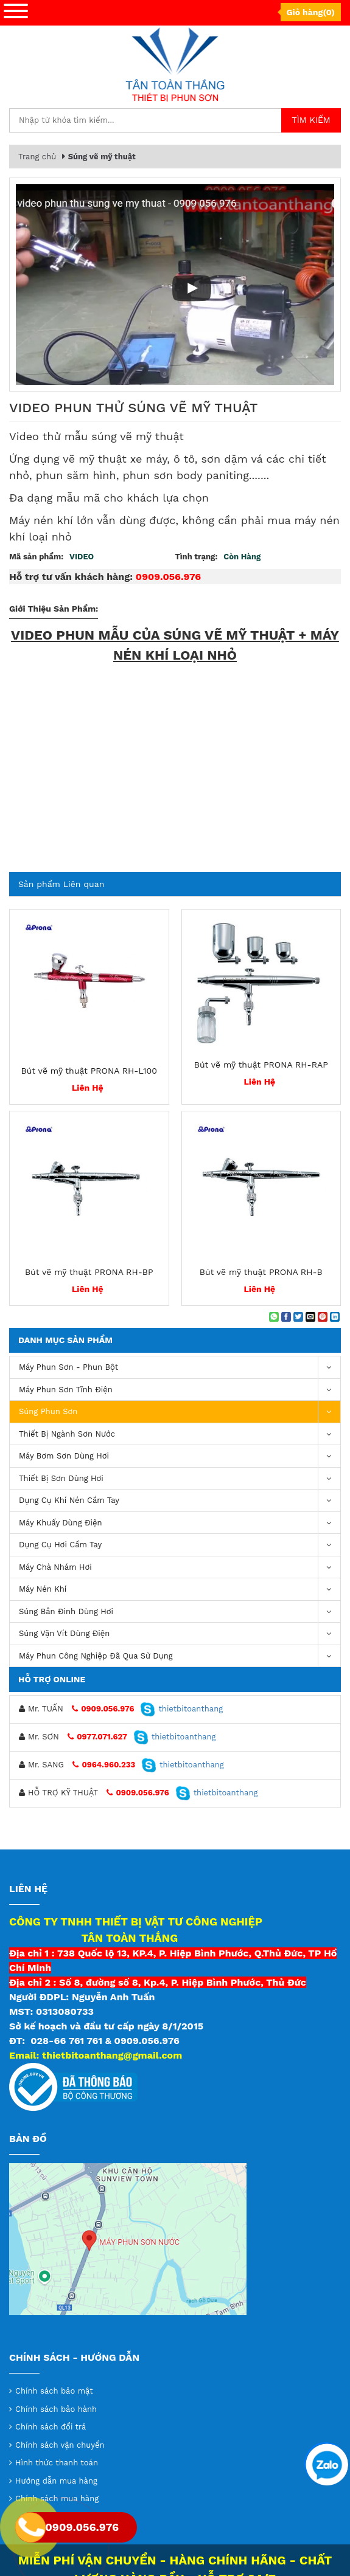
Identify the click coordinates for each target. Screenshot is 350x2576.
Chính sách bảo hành (56, 2409)
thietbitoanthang (181, 1708)
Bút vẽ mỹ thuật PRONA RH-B (261, 1272)
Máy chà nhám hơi (179, 1567)
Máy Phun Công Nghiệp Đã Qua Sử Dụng (179, 1656)
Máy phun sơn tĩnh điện (179, 1390)
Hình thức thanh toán (56, 2462)
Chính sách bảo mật (54, 2390)
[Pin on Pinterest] (323, 1317)
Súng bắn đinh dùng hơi (179, 1612)
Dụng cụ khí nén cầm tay (179, 1501)
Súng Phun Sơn (179, 1412)
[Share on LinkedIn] (335, 1317)
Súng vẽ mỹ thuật (102, 156)
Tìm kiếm (311, 120)
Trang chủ (37, 156)
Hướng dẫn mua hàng (56, 2480)
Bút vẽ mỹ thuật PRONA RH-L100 (89, 1071)
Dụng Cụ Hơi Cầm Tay (179, 1545)
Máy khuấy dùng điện (179, 1523)
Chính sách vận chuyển (60, 2445)
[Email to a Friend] (310, 1317)
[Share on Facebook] (286, 1317)
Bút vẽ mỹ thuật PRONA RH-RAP (261, 1064)
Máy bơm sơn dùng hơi (179, 1456)
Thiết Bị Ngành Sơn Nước (179, 1434)
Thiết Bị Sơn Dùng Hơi (179, 1479)
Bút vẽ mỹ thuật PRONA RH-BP (89, 1272)
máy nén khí (179, 1589)
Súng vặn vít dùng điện (179, 1634)
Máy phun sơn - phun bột (179, 1367)
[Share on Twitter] (298, 1317)
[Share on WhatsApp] (274, 1317)
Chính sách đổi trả (50, 2426)
